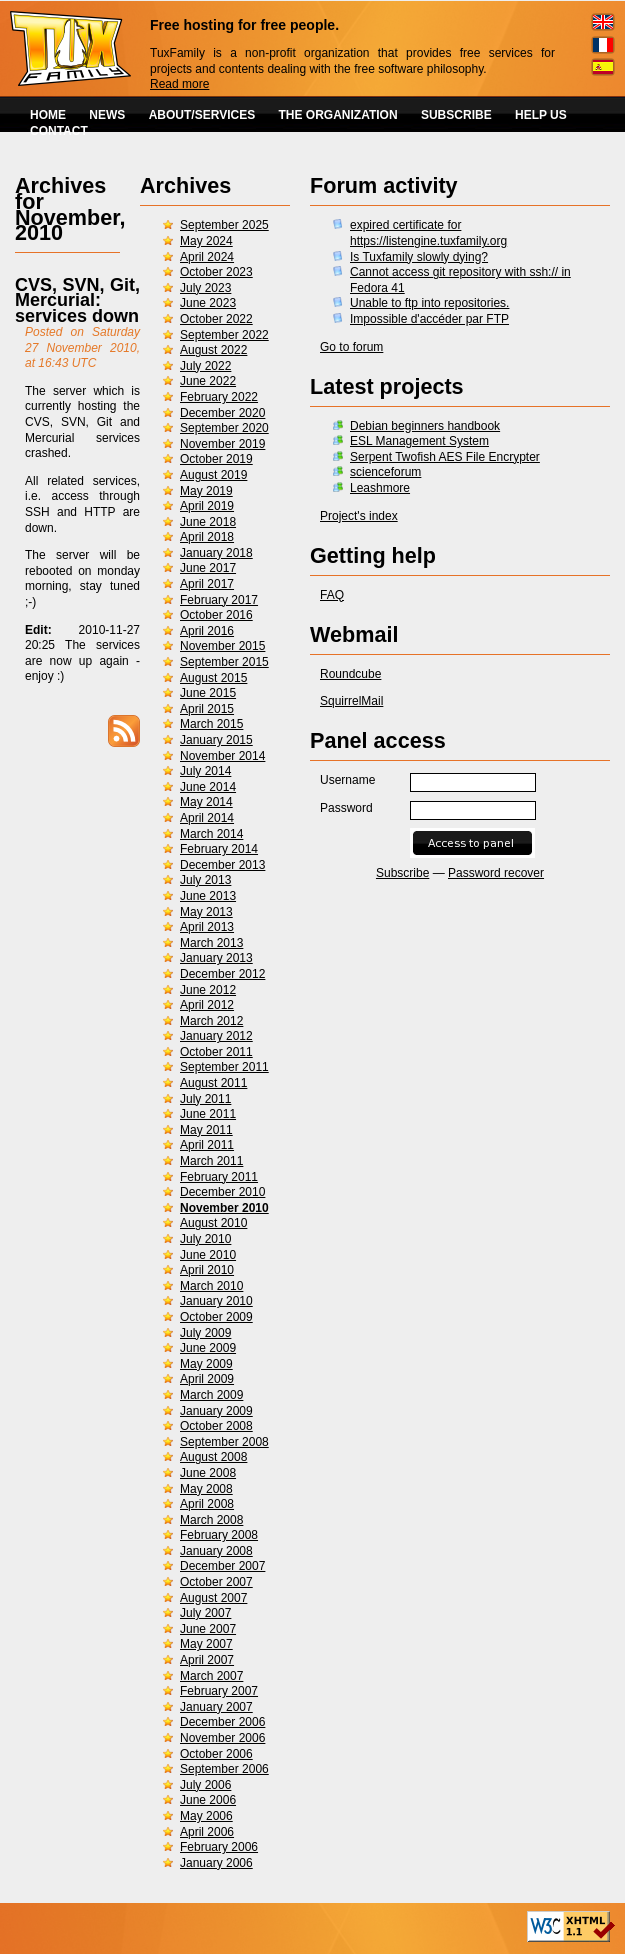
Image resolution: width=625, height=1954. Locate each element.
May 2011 (206, 1130)
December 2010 (222, 1192)
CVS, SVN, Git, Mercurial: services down (77, 300)
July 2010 (205, 1239)
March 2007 (211, 1676)
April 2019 (207, 506)
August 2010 (213, 1223)
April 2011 (207, 1145)
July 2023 (205, 288)
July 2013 (205, 880)
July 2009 (205, 1333)
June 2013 (208, 896)
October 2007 (216, 1582)
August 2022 (213, 350)
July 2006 (205, 1785)
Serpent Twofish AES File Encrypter (445, 457)
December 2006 (222, 1722)
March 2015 (211, 724)
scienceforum (385, 472)
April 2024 (207, 257)
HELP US (541, 115)
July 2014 (205, 771)
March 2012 (211, 1021)
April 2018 (207, 537)
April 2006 (207, 1832)
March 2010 (211, 1286)
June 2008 (208, 1473)
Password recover (496, 873)
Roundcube (350, 674)
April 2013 (207, 927)
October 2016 (216, 615)
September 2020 (224, 428)
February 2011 (219, 1177)
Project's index (359, 516)
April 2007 (207, 1660)
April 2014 (207, 818)
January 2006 (216, 1863)
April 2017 (207, 584)
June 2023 (208, 303)
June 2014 (208, 787)
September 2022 (224, 335)
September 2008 (224, 1442)
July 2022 (205, 366)
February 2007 (219, 1691)
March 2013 (211, 943)
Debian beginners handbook (425, 426)
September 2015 (224, 662)
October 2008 (216, 1426)
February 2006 (219, 1847)
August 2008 (213, 1457)
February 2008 (219, 1535)
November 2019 (222, 444)
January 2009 (216, 1411)
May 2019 (206, 491)
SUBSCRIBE (456, 115)
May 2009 (206, 1364)
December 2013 (222, 865)
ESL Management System (419, 441)
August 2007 (213, 1598)
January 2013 (216, 958)
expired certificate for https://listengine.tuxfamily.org (428, 233)
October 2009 (216, 1317)
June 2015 (208, 693)
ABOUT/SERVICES (202, 115)
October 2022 (216, 319)
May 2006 (206, 1816)
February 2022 (219, 397)
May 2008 (206, 1489)
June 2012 (208, 990)
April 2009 (207, 1379)
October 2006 (216, 1754)
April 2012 (207, 1005)
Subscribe (402, 873)
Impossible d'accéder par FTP (429, 319)
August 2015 (213, 678)
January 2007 (216, 1707)
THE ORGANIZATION (338, 115)
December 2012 (222, 974)
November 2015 (222, 646)
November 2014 (222, 756)
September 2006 (224, 1769)
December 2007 (222, 1566)
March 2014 (211, 834)
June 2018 (208, 522)
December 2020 (222, 413)
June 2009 (208, 1348)
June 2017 (208, 568)
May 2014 (206, 802)
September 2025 (224, 225)
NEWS (107, 115)
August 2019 (213, 475)
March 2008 (211, 1520)
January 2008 (216, 1551)
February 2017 (219, 600)
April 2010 (207, 1270)
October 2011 (216, 1052)
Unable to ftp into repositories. (429, 303)
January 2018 (216, 553)
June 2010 (208, 1255)
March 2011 (211, 1161)
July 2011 (205, 1099)
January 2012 (216, 1036)
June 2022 (208, 381)
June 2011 (208, 1114)
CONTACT (59, 131)
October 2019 (216, 459)
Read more (179, 84)
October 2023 (216, 272)
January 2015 (216, 740)
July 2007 (205, 1613)
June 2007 (208, 1629)
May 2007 (206, 1644)
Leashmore (380, 488)
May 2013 (206, 912)
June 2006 (208, 1800)
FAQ (332, 595)
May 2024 (206, 241)
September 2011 (224, 1067)
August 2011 (213, 1083)
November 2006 (222, 1738)
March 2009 (211, 1395)
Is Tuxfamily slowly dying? (419, 257)
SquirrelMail (351, 701)
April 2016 (207, 631)
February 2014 (219, 849)
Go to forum (351, 347)
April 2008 (207, 1504)
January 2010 (216, 1301)
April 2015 (207, 709)
